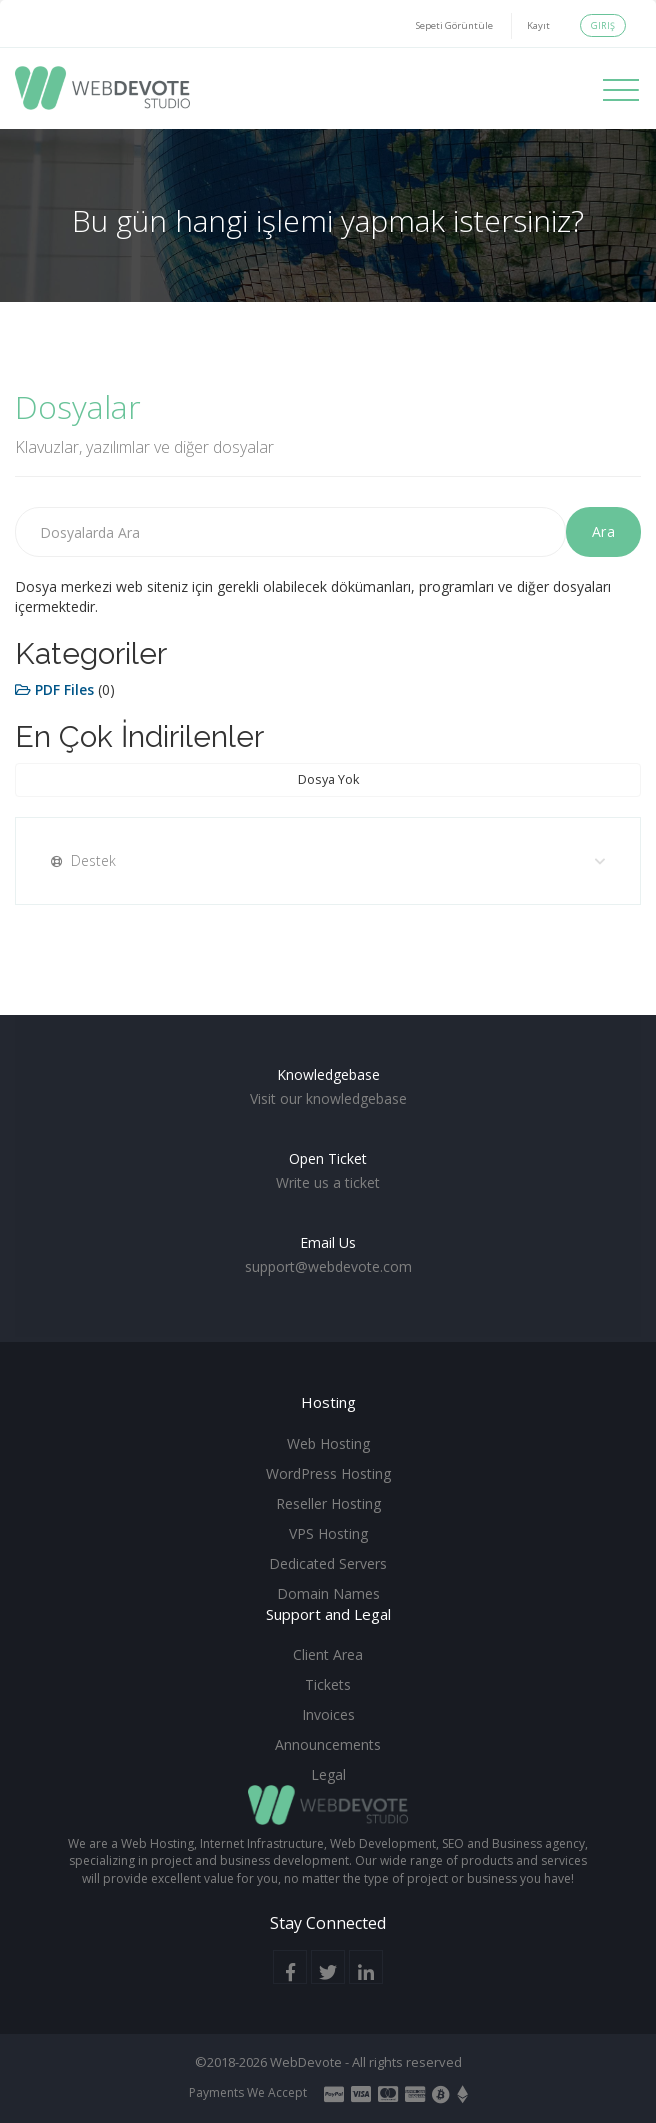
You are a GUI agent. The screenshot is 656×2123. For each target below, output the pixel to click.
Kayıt (538, 25)
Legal (328, 1774)
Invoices (328, 1714)
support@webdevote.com (328, 1266)
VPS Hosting (328, 1533)
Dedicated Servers (328, 1563)
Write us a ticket (328, 1182)
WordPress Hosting (328, 1473)
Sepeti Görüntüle (454, 25)
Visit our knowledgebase (328, 1098)
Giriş (603, 25)
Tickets (328, 1684)
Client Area (328, 1654)
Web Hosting (328, 1443)
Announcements (328, 1744)
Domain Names (328, 1593)
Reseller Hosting (328, 1503)
